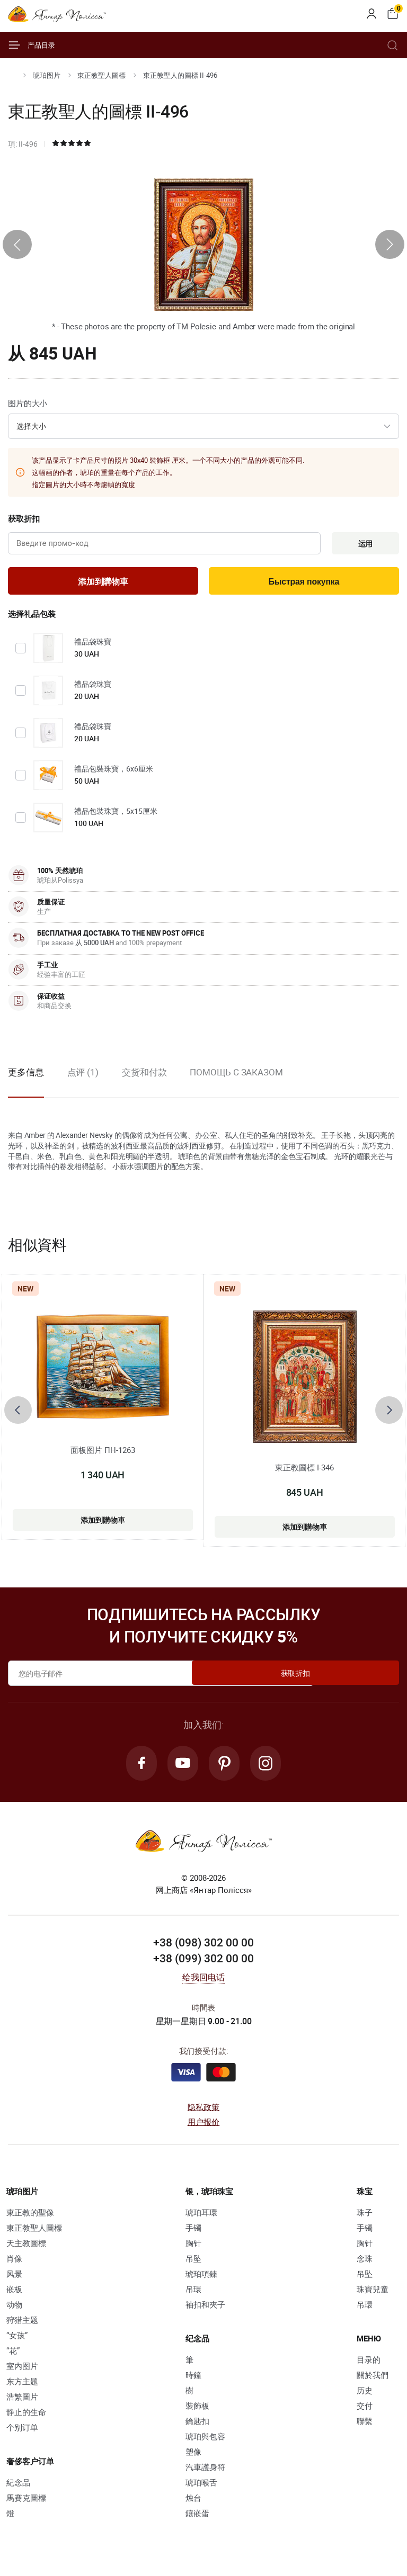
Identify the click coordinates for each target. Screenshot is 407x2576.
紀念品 (18, 2488)
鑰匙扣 (197, 2426)
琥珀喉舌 (201, 2488)
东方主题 (22, 2387)
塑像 (193, 2457)
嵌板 (14, 2295)
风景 (14, 2279)
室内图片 (22, 2371)
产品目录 (31, 45)
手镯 (193, 2233)
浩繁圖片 (22, 2402)
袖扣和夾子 (205, 2310)
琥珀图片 (46, 75)
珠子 (365, 2218)
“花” (13, 2356)
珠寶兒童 (372, 2295)
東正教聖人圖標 (101, 75)
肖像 (14, 2264)
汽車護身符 (205, 2472)
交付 (365, 2411)
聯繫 (365, 2426)
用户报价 (204, 2128)
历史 (365, 2396)
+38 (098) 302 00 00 (203, 1948)
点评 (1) (83, 1076)
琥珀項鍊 (201, 2279)
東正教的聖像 (30, 2218)
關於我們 (372, 2380)
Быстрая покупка (304, 584)
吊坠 (193, 2264)
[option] (83, 1084)
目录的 (369, 2365)
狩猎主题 (22, 2325)
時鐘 (193, 2380)
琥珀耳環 (201, 2218)
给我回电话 (203, 1983)
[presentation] (17, 244)
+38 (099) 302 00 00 (203, 1963)
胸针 (193, 2248)
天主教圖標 (26, 2248)
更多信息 (26, 1076)
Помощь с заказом (236, 1076)
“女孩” (17, 2341)
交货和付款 (144, 1076)
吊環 (193, 2295)
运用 (362, 544)
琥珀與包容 (205, 2442)
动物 (14, 2310)
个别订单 (22, 2433)
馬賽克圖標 (26, 2503)
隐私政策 (204, 2112)
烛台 (193, 2503)
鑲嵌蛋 (197, 2519)
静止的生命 (26, 2417)
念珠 (365, 2264)
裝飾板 (197, 2411)
